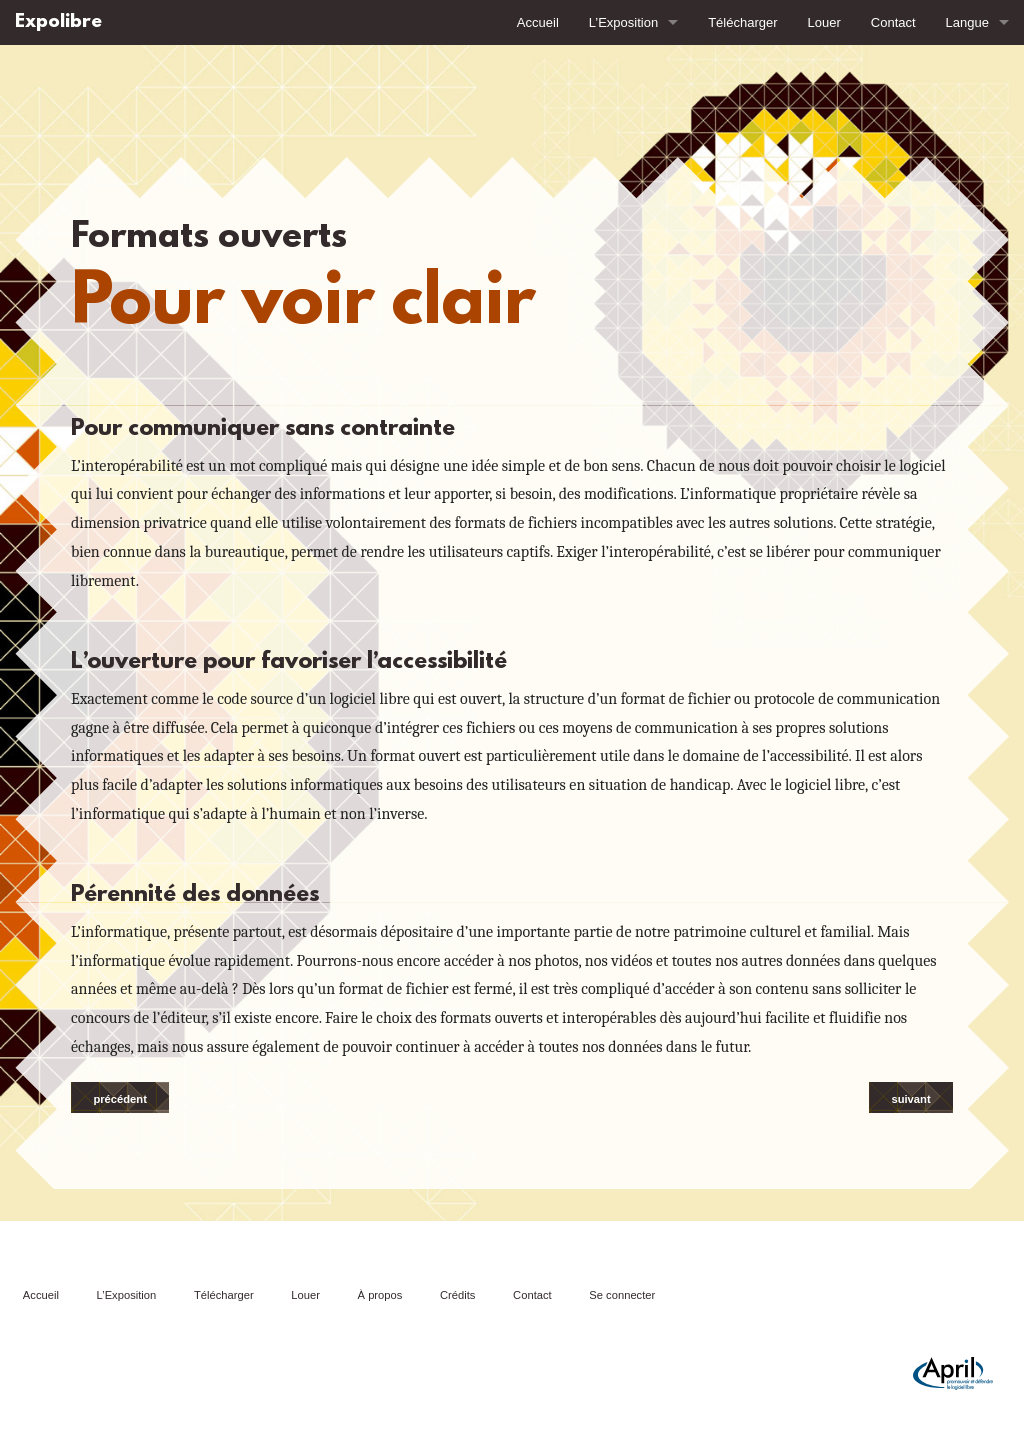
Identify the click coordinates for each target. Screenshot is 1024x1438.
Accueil (538, 22)
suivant (910, 1099)
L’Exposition (623, 22)
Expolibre (58, 22)
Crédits (457, 1295)
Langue (967, 22)
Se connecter (622, 1295)
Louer (824, 22)
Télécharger (742, 22)
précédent (119, 1099)
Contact (893, 22)
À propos (380, 1295)
